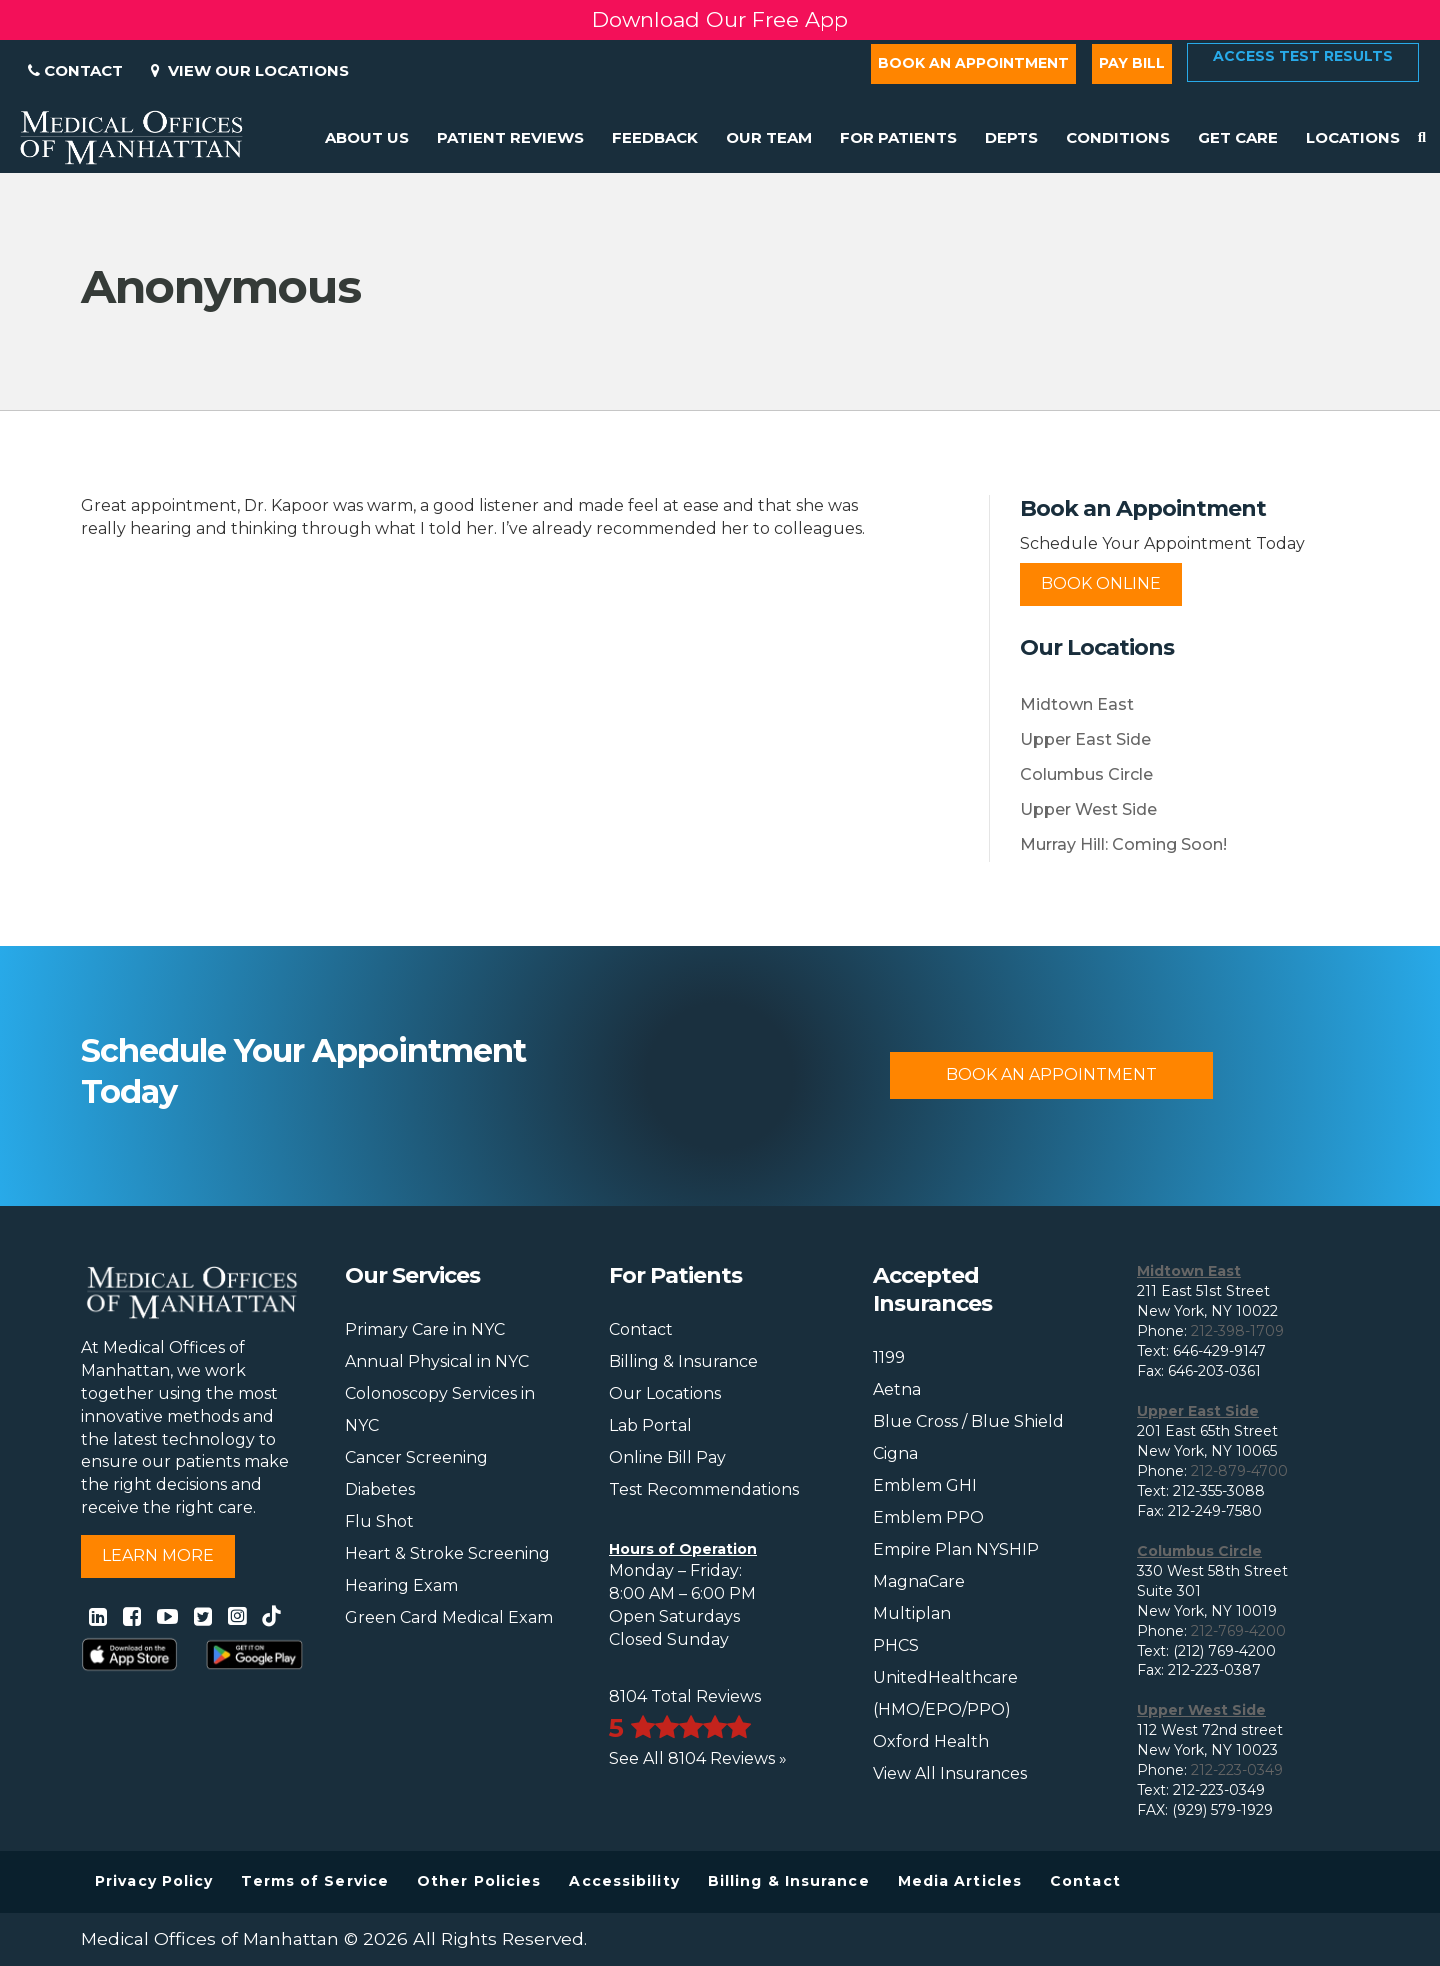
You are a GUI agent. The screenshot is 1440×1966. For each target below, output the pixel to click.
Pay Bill (1132, 63)
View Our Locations (250, 70)
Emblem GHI (925, 1485)
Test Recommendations (704, 1489)
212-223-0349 (1237, 1770)
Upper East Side (1085, 739)
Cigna (895, 1453)
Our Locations (665, 1393)
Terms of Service (315, 1881)
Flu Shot (379, 1521)
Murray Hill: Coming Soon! (1123, 844)
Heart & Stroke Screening (447, 1553)
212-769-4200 (1238, 1631)
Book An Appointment (1051, 1074)
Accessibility (624, 1881)
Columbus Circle (1086, 774)
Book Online (1101, 583)
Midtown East (1077, 704)
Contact (75, 70)
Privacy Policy (154, 1881)
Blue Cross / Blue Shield (968, 1421)
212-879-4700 (1239, 1471)
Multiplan (912, 1613)
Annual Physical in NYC (437, 1361)
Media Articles (960, 1881)
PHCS (896, 1645)
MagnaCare (919, 1581)
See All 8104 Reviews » (698, 1758)
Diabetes (380, 1489)
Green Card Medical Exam (449, 1617)
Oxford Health (931, 1741)
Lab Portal (650, 1425)
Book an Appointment (973, 63)
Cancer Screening (416, 1457)
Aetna (897, 1389)
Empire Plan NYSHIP (956, 1549)
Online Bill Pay (667, 1457)
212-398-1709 (1237, 1331)
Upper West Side (1088, 809)
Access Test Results (1303, 56)
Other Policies (479, 1881)
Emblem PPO (928, 1517)
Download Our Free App (720, 19)
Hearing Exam (401, 1585)
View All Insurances (950, 1773)
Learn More (158, 1555)
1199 (889, 1357)
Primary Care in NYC (425, 1329)
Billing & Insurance (683, 1361)
